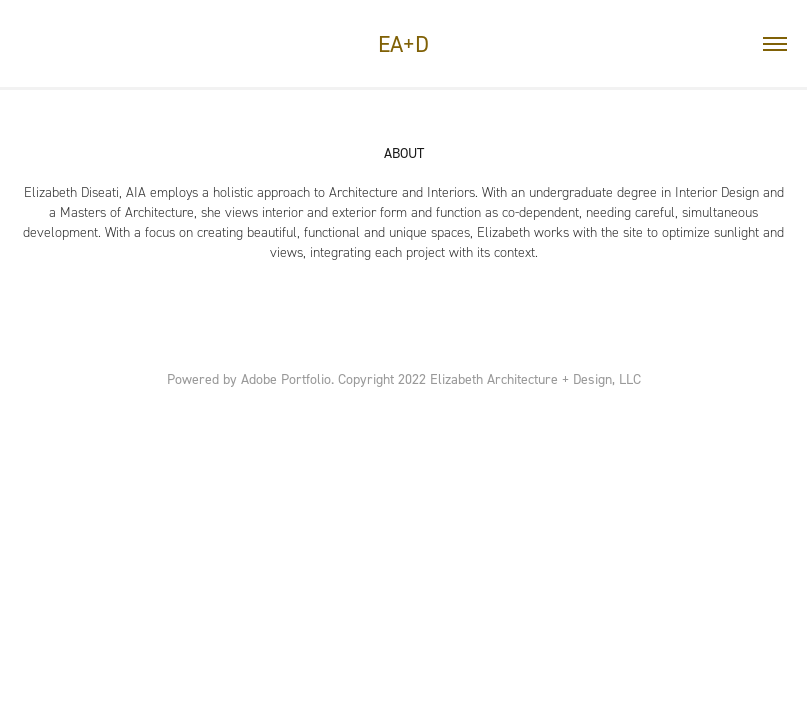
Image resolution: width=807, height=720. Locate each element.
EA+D (403, 44)
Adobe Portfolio (286, 378)
